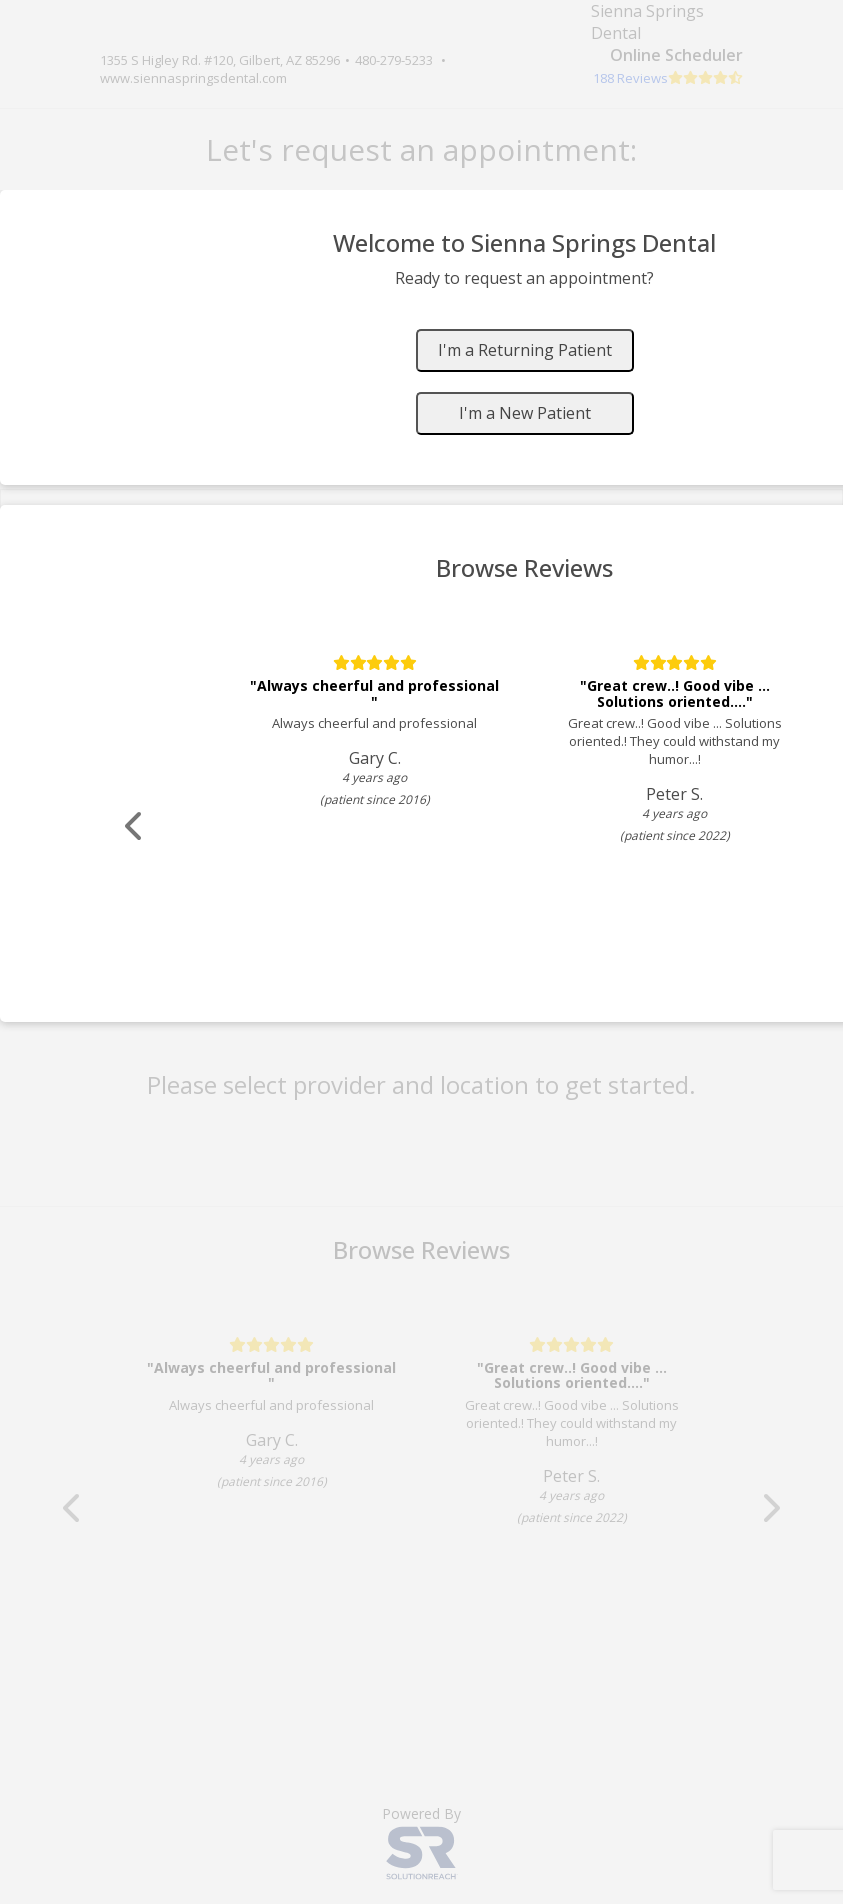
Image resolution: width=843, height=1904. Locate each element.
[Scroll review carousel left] (135, 826)
